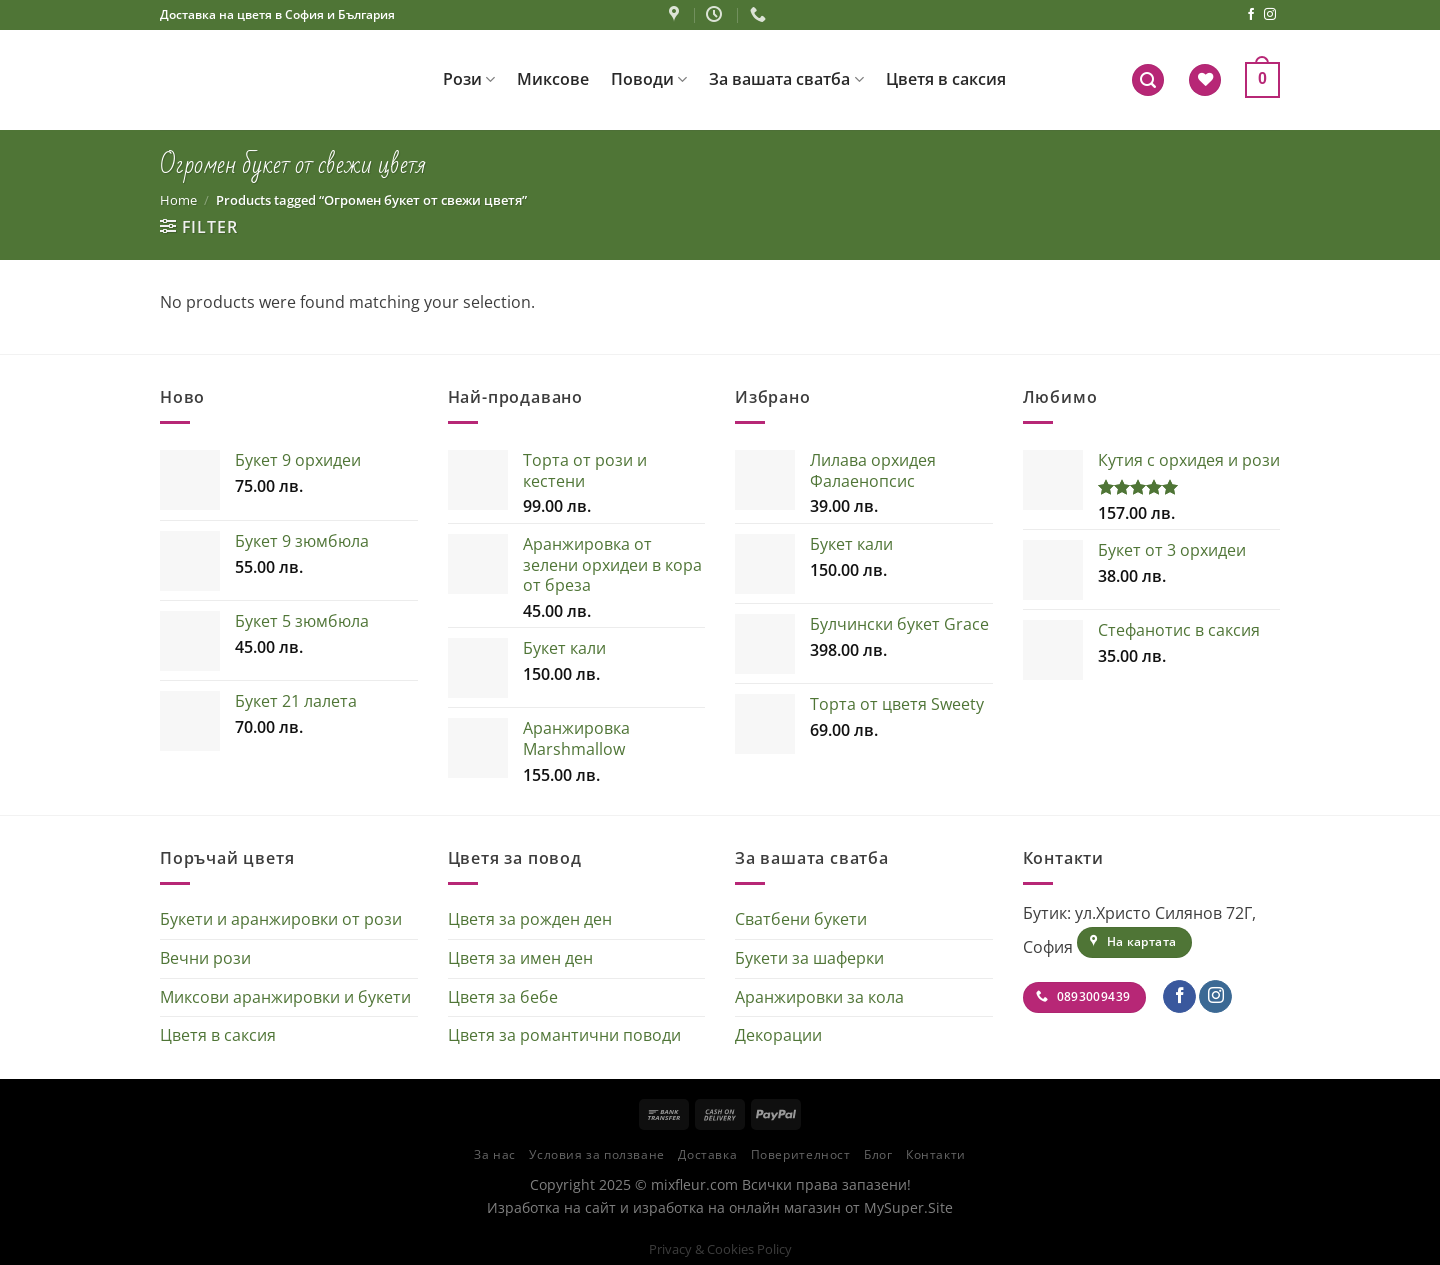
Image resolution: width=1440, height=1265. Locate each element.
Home (178, 200)
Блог (878, 1154)
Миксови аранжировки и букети (285, 997)
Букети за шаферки (809, 958)
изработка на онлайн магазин (737, 1207)
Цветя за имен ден (520, 958)
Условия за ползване (597, 1154)
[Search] (1148, 80)
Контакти (936, 1154)
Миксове (553, 79)
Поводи (649, 79)
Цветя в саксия (946, 79)
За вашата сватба (786, 79)
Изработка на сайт (551, 1207)
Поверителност (801, 1154)
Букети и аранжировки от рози (281, 919)
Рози (469, 79)
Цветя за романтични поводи (564, 1035)
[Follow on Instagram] (1270, 15)
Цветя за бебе (503, 997)
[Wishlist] (1205, 80)
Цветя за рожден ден (530, 919)
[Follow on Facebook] (1251, 15)
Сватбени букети (801, 919)
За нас (495, 1154)
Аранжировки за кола (819, 997)
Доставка (707, 1154)
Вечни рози (205, 958)
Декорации (778, 1035)
